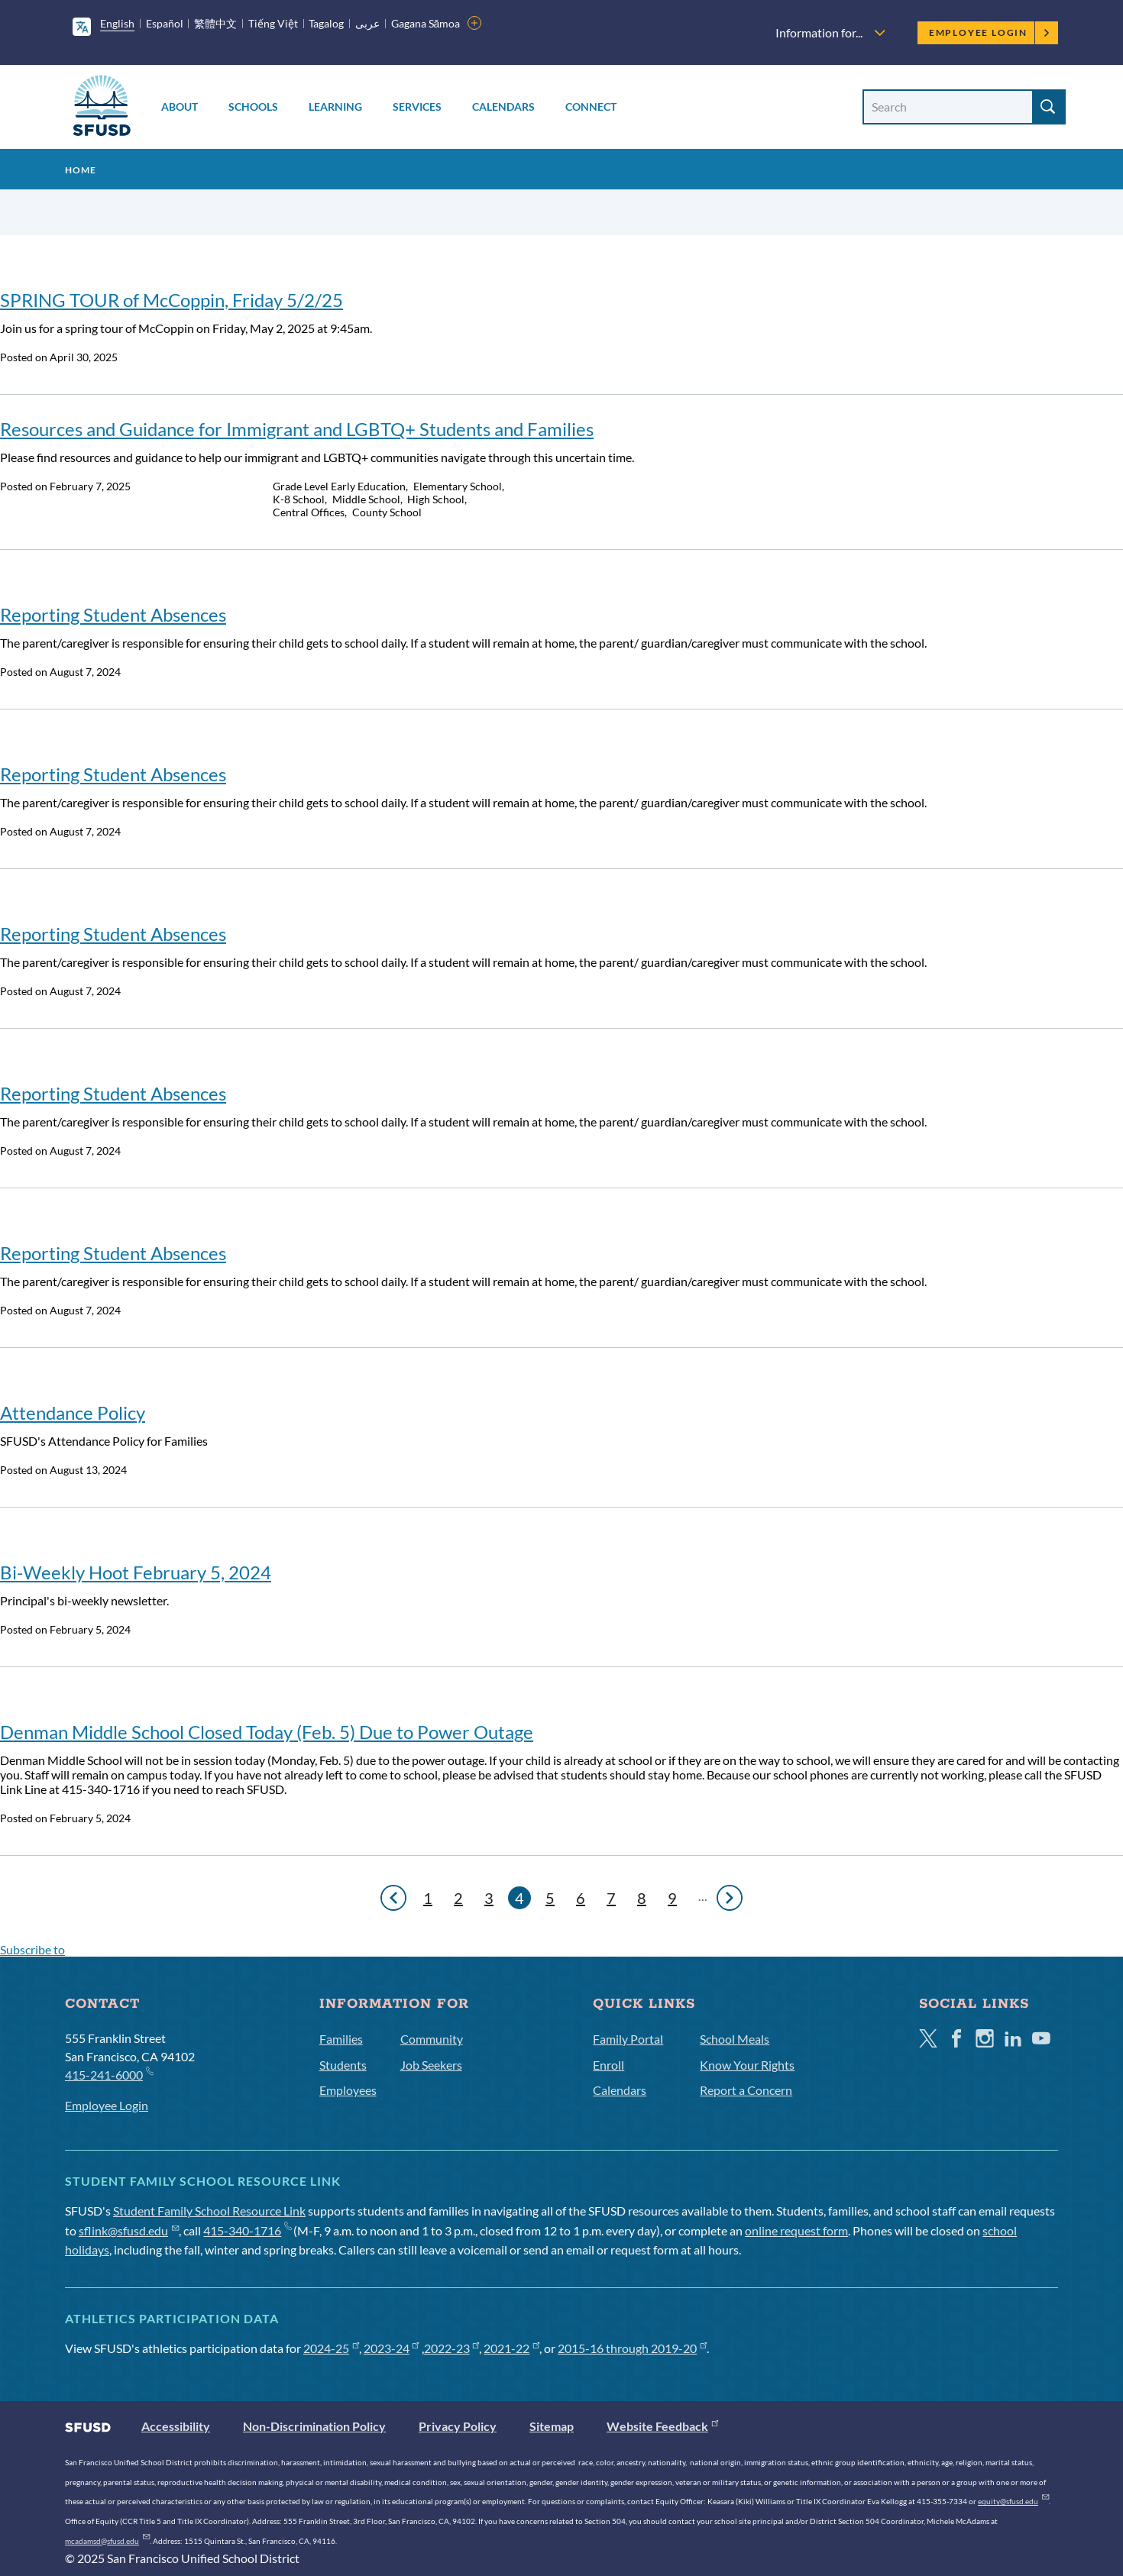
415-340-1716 (247, 2230)
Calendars (503, 106)
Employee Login (989, 32)
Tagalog (326, 23)
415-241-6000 (109, 2074)
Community (431, 2038)
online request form (796, 2230)
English (117, 23)
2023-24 (391, 2348)
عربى (367, 23)
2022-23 (452, 2348)
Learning (335, 106)
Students (343, 2064)
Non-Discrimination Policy (314, 2426)
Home (80, 170)
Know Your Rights (747, 2064)
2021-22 (511, 2348)
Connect (591, 106)
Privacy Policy (458, 2426)
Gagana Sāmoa (426, 23)
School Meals (734, 2038)
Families (341, 2038)
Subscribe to (32, 1949)
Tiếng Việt (273, 23)
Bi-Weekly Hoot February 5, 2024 (135, 1572)
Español (164, 23)
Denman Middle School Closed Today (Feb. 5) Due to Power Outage (266, 1732)
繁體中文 (215, 23)
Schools (253, 106)
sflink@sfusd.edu (129, 2230)
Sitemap (551, 2426)
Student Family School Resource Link (209, 2210)
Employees (348, 2090)
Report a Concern (746, 2090)
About (179, 106)
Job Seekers (431, 2064)
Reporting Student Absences (113, 614)
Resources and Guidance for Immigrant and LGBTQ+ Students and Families (297, 429)
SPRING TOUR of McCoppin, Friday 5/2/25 (171, 300)
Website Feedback (662, 2426)
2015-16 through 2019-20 (632, 2348)
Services (417, 106)
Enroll (608, 2064)
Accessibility (175, 2426)
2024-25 (331, 2348)
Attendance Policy (72, 1412)
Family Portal (628, 2038)
